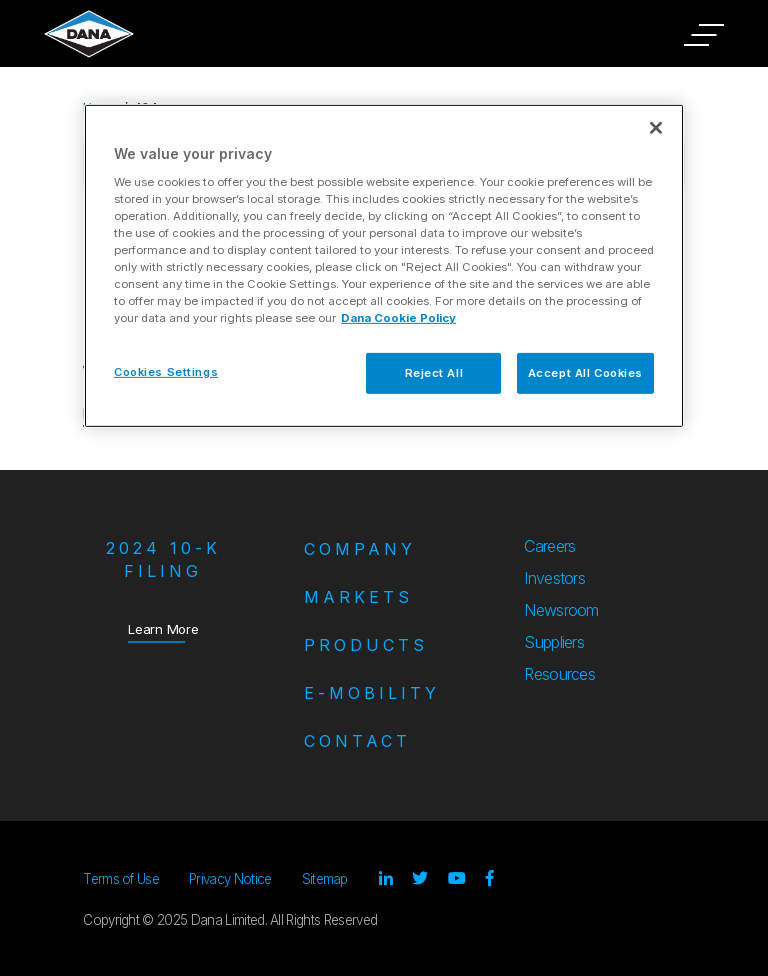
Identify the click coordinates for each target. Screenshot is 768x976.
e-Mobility (372, 693)
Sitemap (325, 879)
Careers (549, 546)
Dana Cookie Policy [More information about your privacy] (398, 318)
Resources (559, 674)
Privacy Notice (230, 879)
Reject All (434, 372)
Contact (357, 741)
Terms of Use (121, 879)
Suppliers (554, 642)
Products (366, 645)
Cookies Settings (166, 371)
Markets (358, 597)
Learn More (163, 628)
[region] (384, 266)
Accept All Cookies (585, 372)
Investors (554, 578)
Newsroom (561, 610)
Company (360, 549)
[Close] (656, 128)
